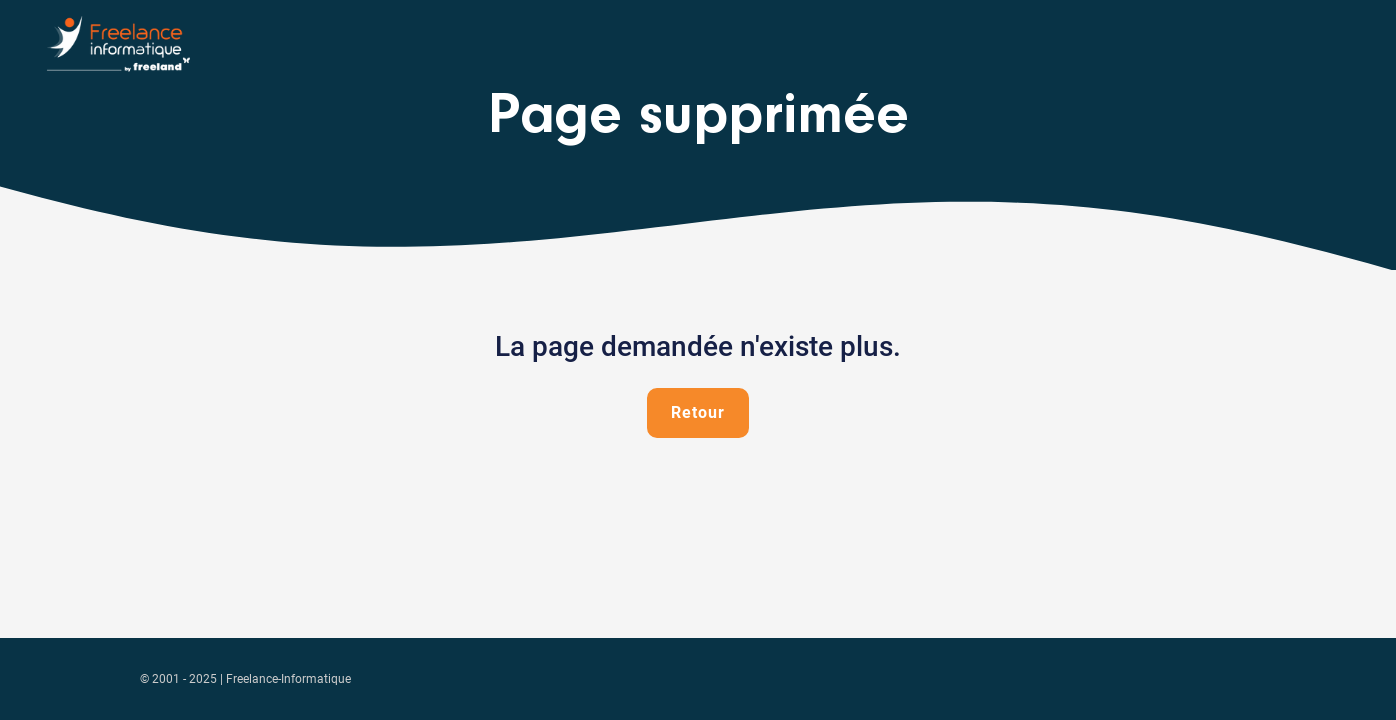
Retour (698, 412)
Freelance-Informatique (288, 679)
